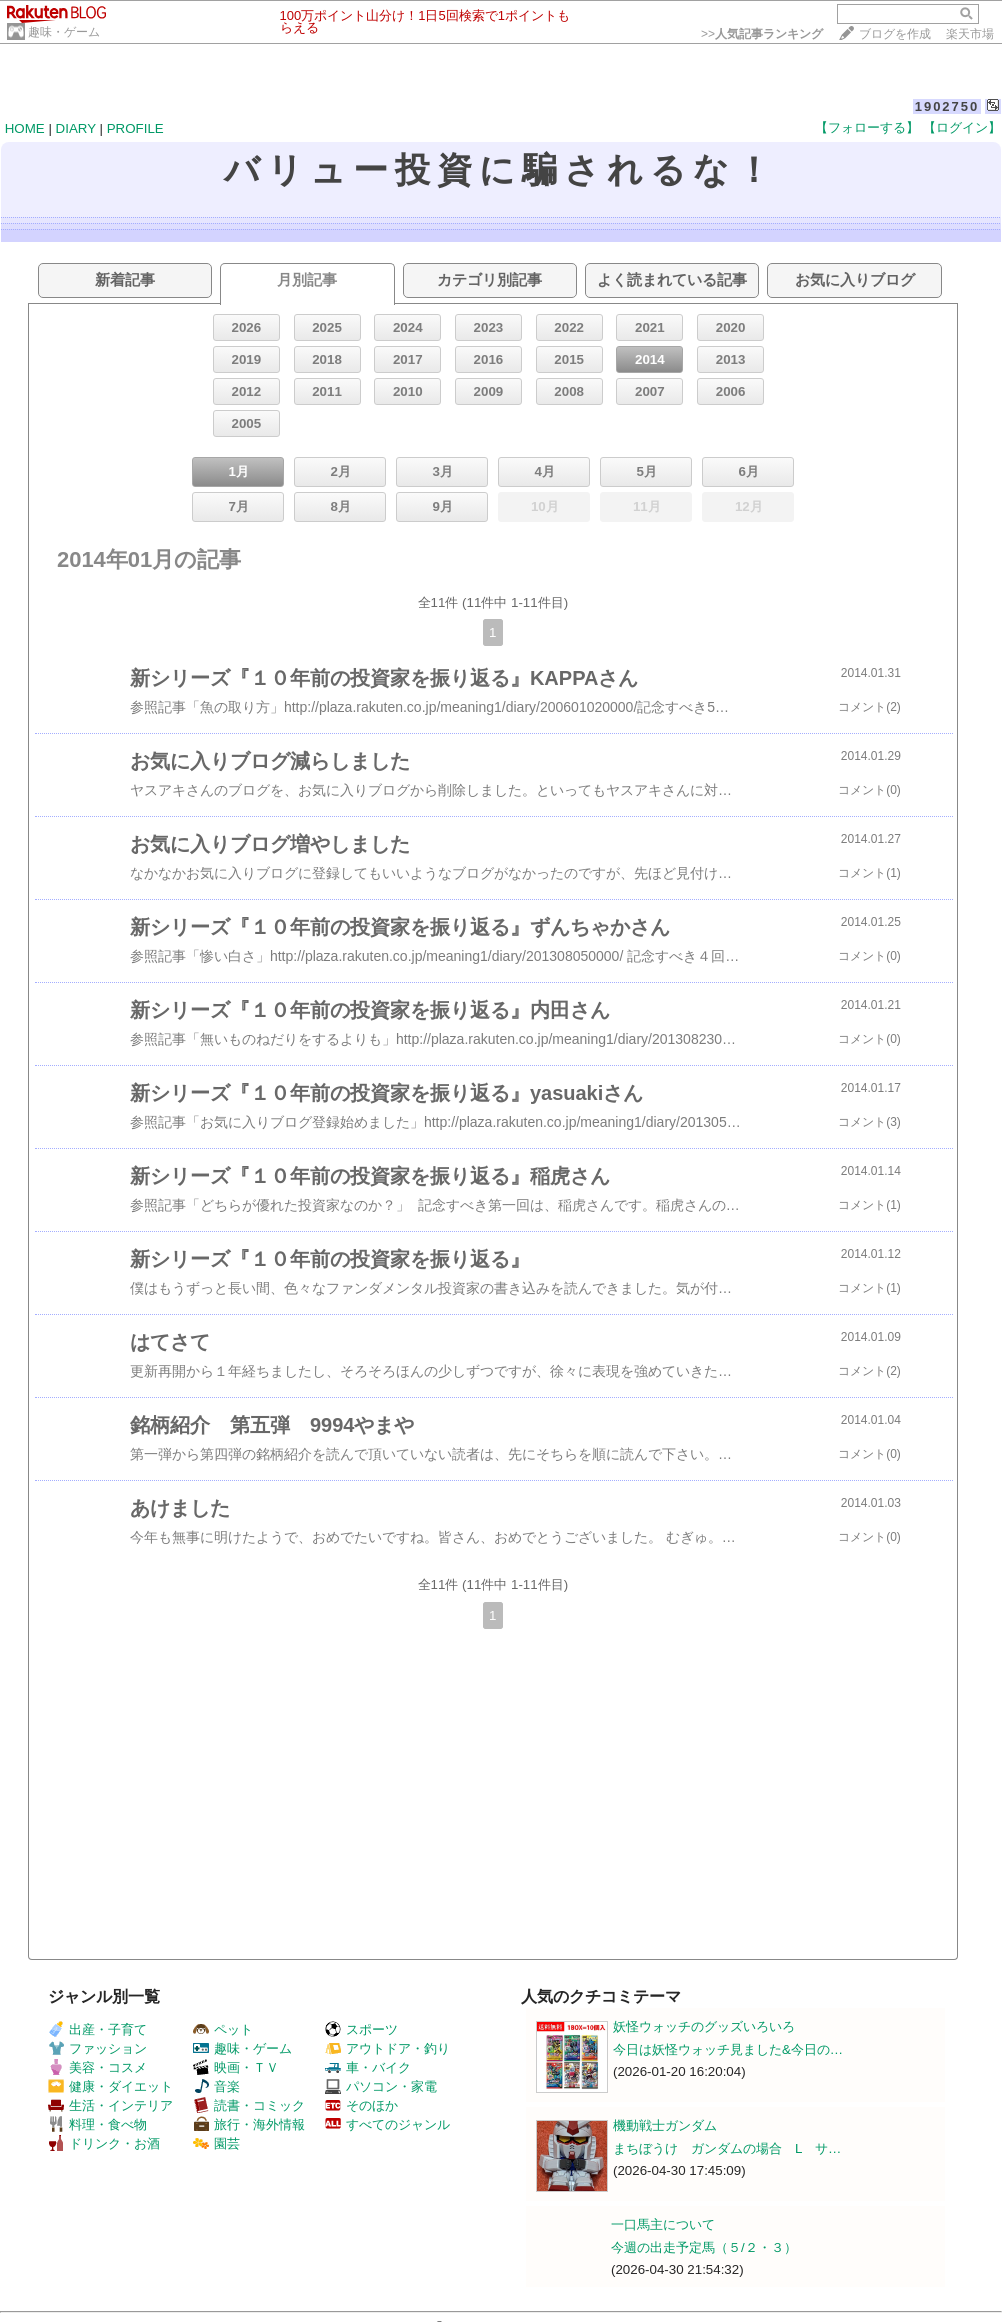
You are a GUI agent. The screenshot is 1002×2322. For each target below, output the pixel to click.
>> (762, 34)
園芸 (216, 2143)
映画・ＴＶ (236, 2067)
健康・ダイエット (110, 2086)
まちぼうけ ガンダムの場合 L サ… (727, 2148)
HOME (25, 128)
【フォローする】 (867, 127)
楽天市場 (970, 34)
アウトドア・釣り (387, 2048)
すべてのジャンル (387, 2124)
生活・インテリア (110, 2105)
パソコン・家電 (381, 2086)
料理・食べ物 (97, 2124)
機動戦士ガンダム (665, 2125)
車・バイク (368, 2067)
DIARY (76, 128)
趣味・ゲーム (64, 32)
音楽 (216, 2086)
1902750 (947, 106)
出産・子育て (97, 2029)
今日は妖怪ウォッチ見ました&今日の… (728, 2049)
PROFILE (135, 128)
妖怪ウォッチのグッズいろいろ (704, 2026)
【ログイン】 (962, 127)
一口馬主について (663, 2224)
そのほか (361, 2105)
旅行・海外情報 (249, 2124)
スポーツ (361, 2029)
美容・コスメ (97, 2067)
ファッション (97, 2048)
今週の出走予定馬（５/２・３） (704, 2247)
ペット (223, 2029)
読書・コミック (249, 2105)
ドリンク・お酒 (104, 2143)
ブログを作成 (895, 34)
